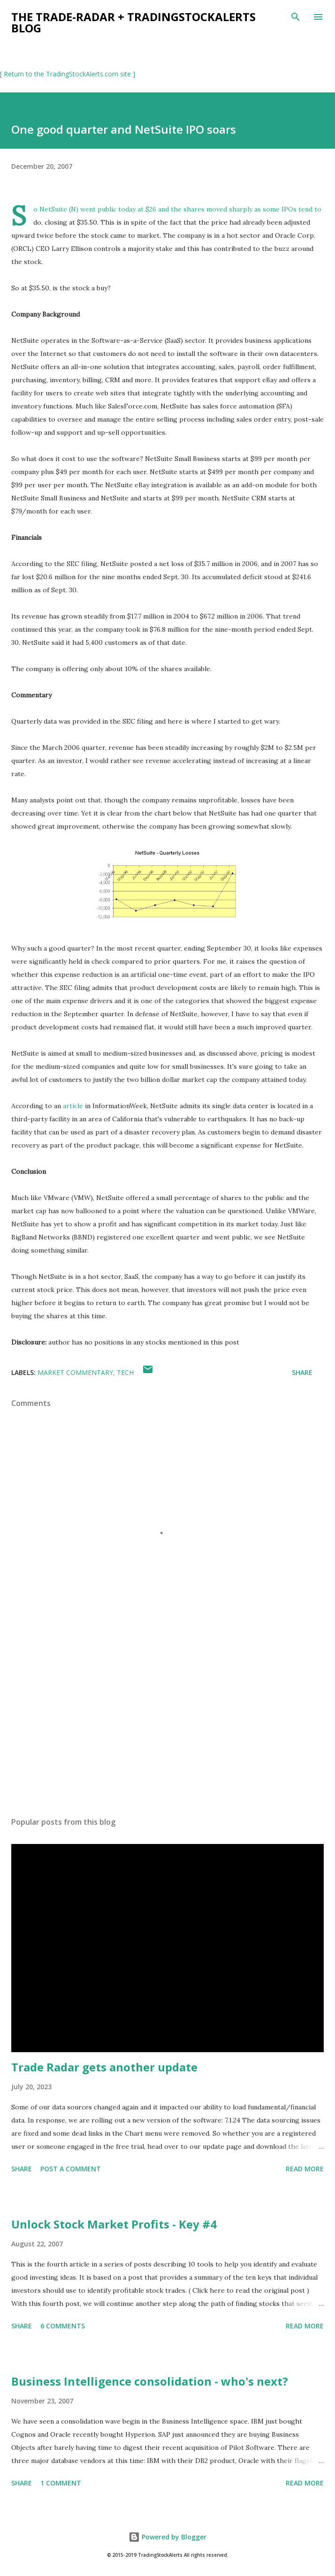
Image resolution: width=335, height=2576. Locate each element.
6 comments (62, 2325)
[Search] (295, 17)
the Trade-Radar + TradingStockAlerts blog (133, 22)
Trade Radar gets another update (104, 2067)
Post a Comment (70, 2168)
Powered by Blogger (167, 2536)
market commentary (75, 1372)
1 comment (60, 2482)
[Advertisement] (167, 1721)
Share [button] (302, 1372)
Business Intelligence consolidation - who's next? (149, 2381)
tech (125, 1372)
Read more (305, 2168)
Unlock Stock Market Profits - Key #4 (114, 2224)
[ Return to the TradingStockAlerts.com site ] (67, 73)
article (73, 1106)
